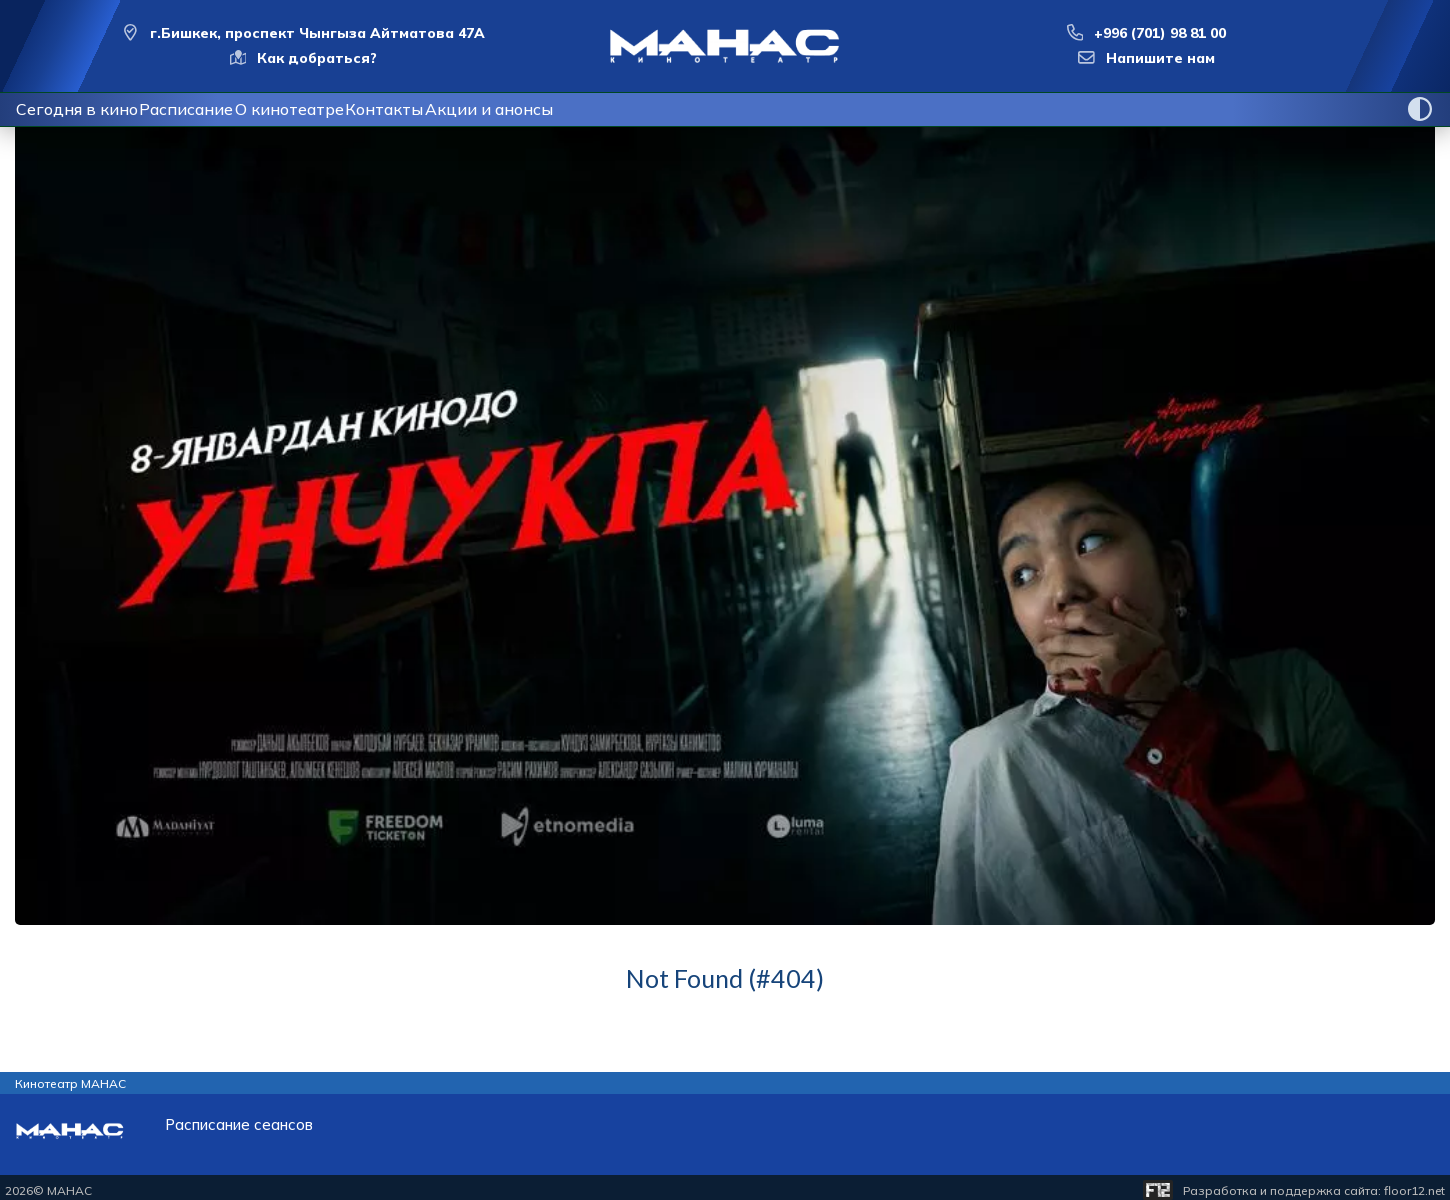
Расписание (218, 109)
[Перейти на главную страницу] (725, 46)
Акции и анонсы (592, 109)
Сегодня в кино (87, 109)
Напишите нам (1160, 58)
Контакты (466, 109)
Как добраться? (317, 58)
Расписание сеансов (239, 1124)
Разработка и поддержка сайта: (1314, 1190)
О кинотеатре (345, 109)
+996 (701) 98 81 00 (1160, 33)
